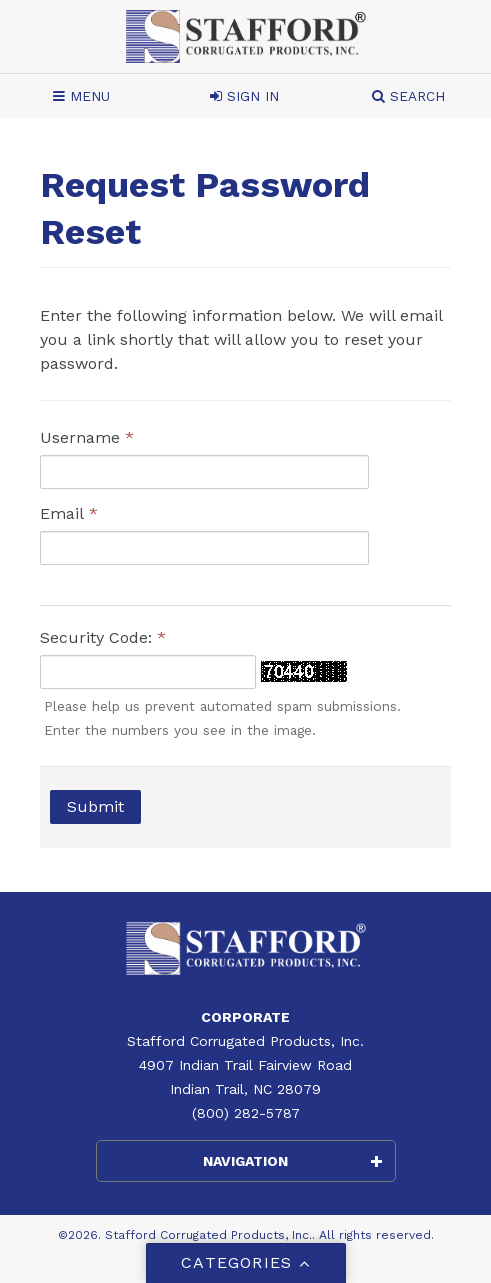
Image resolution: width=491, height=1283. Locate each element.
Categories (245, 1263)
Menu (81, 96)
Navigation (292, 1161)
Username (87, 437)
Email (69, 513)
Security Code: (103, 637)
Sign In (244, 96)
